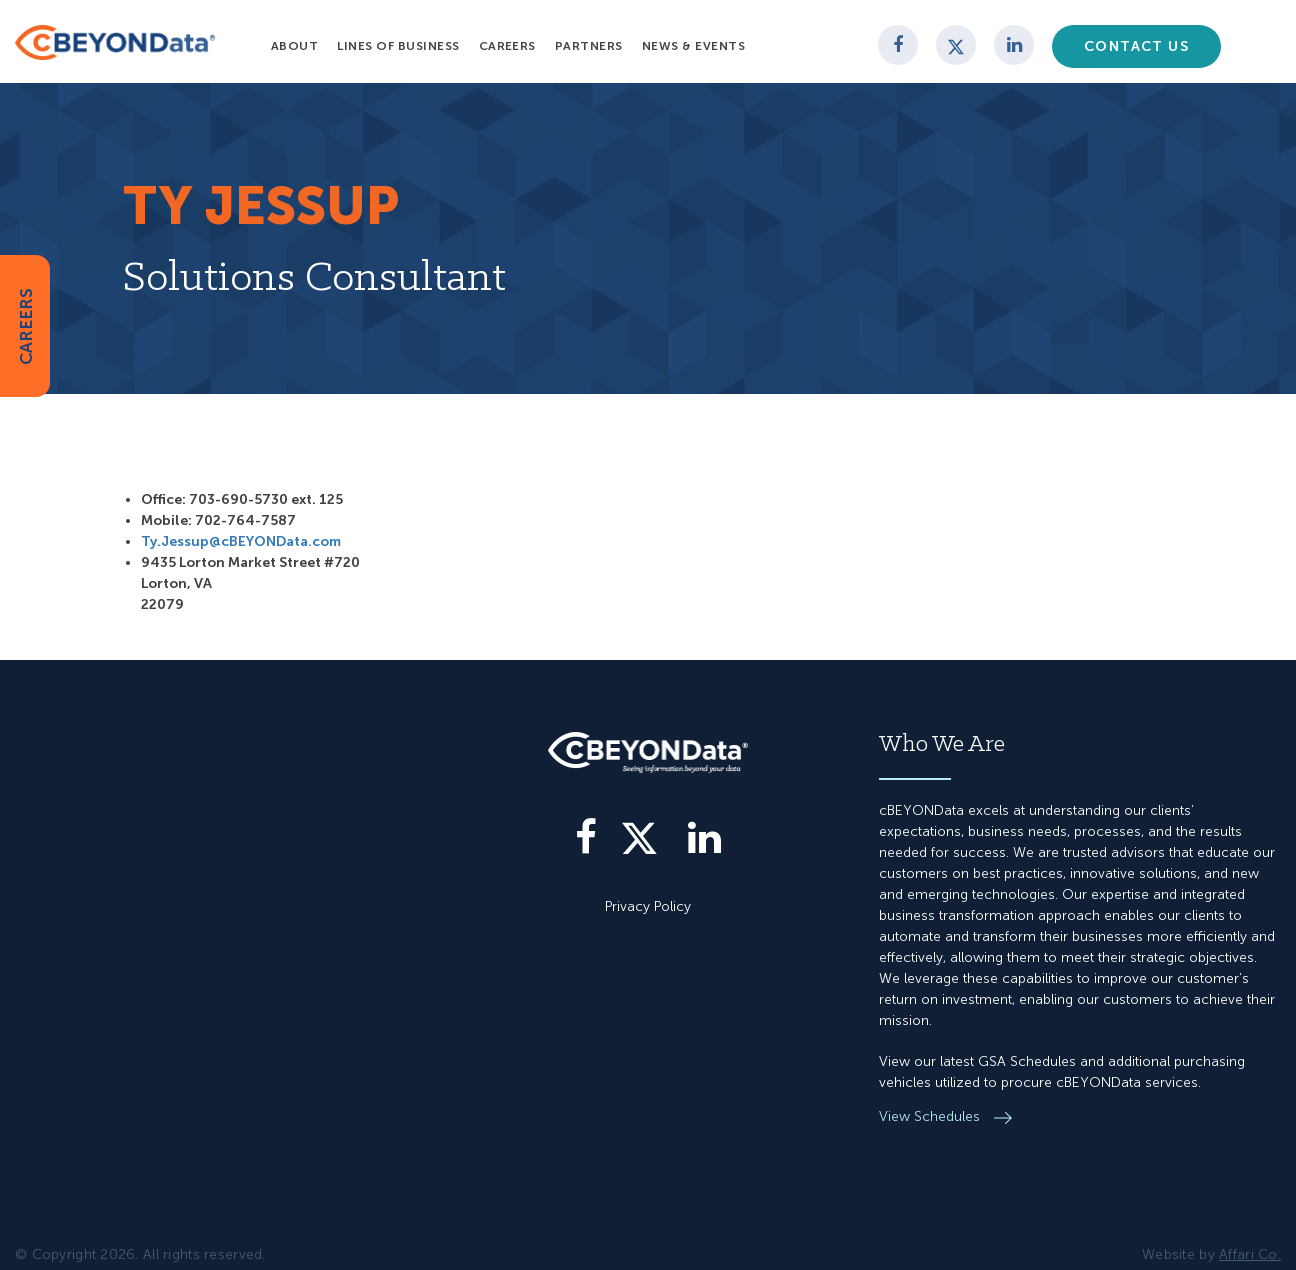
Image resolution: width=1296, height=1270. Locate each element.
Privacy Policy (648, 906)
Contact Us (1136, 46)
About (294, 46)
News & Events (693, 46)
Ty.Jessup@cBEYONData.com (241, 541)
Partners (589, 46)
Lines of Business (398, 46)
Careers (507, 46)
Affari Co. (1250, 1254)
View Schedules (931, 1116)
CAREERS (26, 325)
